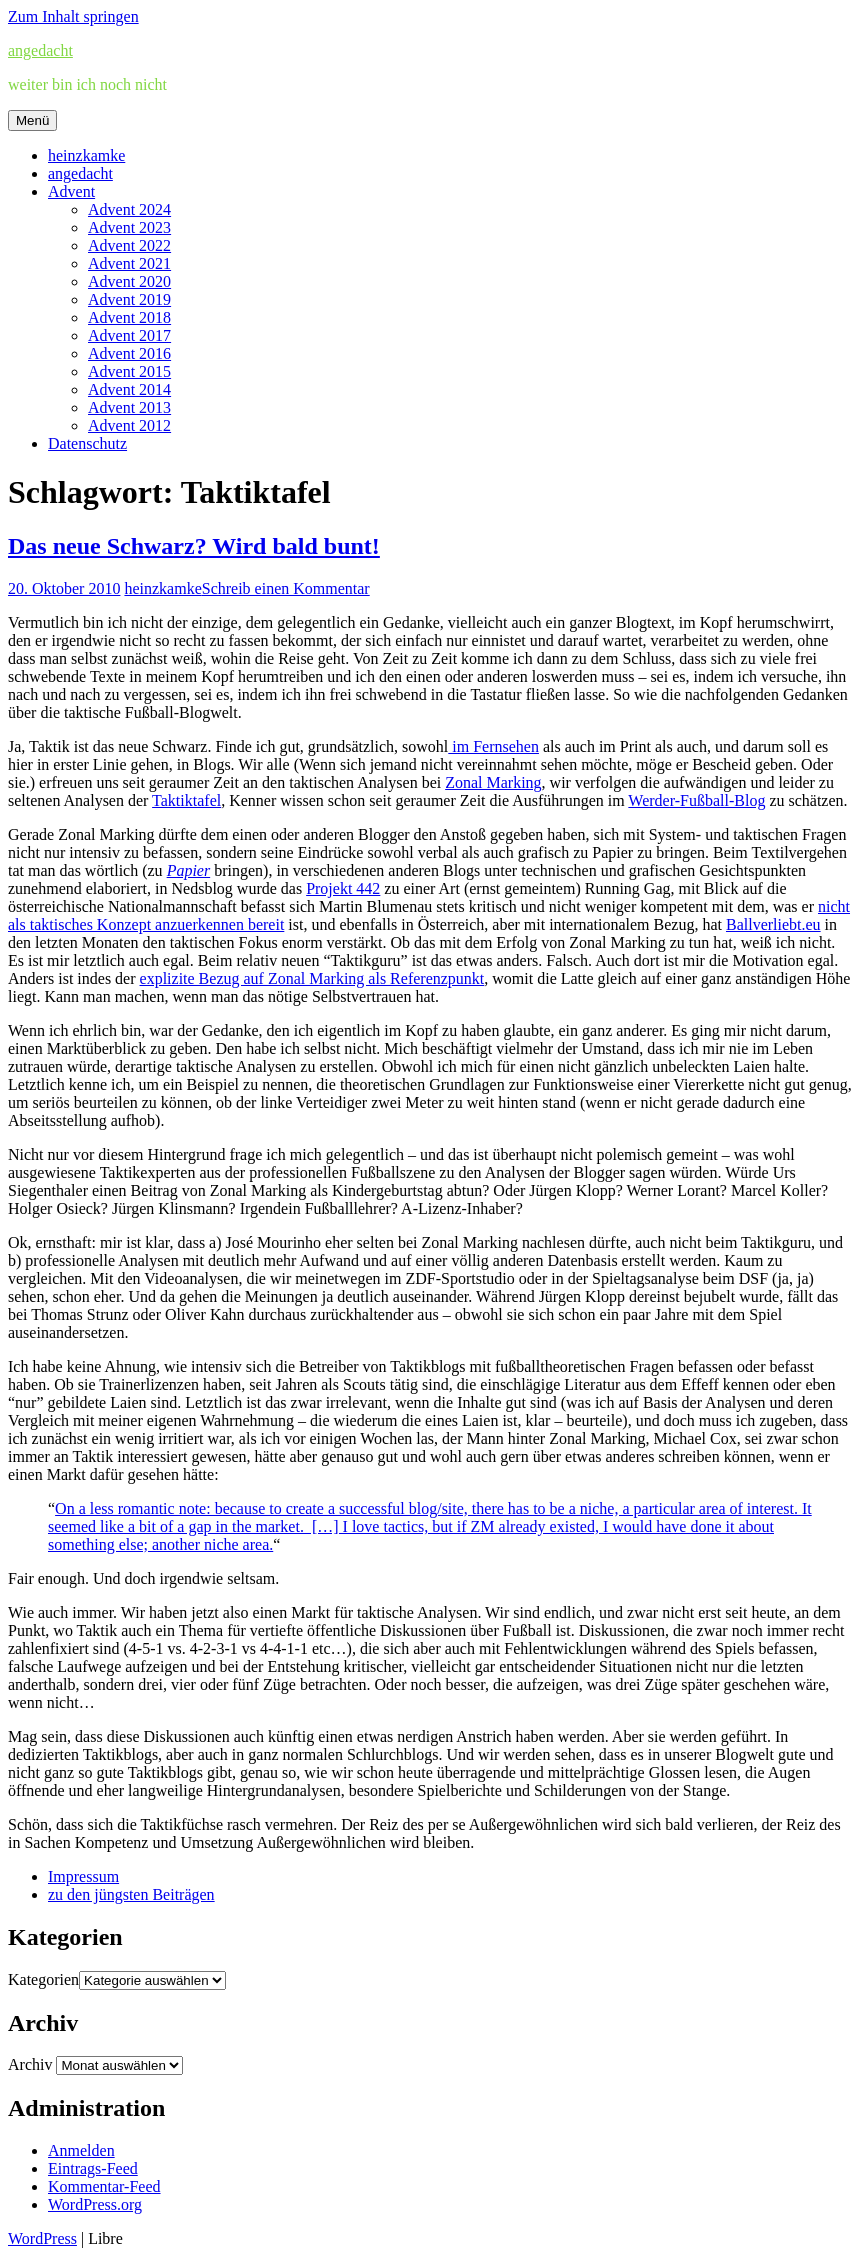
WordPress (42, 2238)
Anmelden (81, 2150)
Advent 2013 (129, 407)
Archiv (30, 2064)
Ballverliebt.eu (773, 924)
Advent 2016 (129, 353)
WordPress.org (95, 2204)
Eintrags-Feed (93, 2168)
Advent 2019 (129, 299)
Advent (71, 191)
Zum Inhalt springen (73, 16)
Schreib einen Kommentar (286, 588)
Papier (189, 870)
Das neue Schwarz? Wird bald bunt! (194, 546)
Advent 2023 (129, 227)
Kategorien (43, 1979)
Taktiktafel (186, 800)
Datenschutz (87, 443)
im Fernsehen (493, 746)
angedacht (40, 50)
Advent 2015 (129, 371)
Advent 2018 (129, 317)
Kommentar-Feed (104, 2186)
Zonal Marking (493, 782)
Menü (32, 120)
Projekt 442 (343, 888)
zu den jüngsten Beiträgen (131, 1894)
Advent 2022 (129, 245)
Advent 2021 (129, 263)
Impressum (83, 1876)
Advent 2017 (129, 335)
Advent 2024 (129, 209)
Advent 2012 (129, 425)
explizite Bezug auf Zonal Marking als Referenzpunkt (312, 978)
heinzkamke (86, 155)
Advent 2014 (129, 389)
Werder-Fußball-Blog (696, 800)
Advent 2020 (129, 281)
